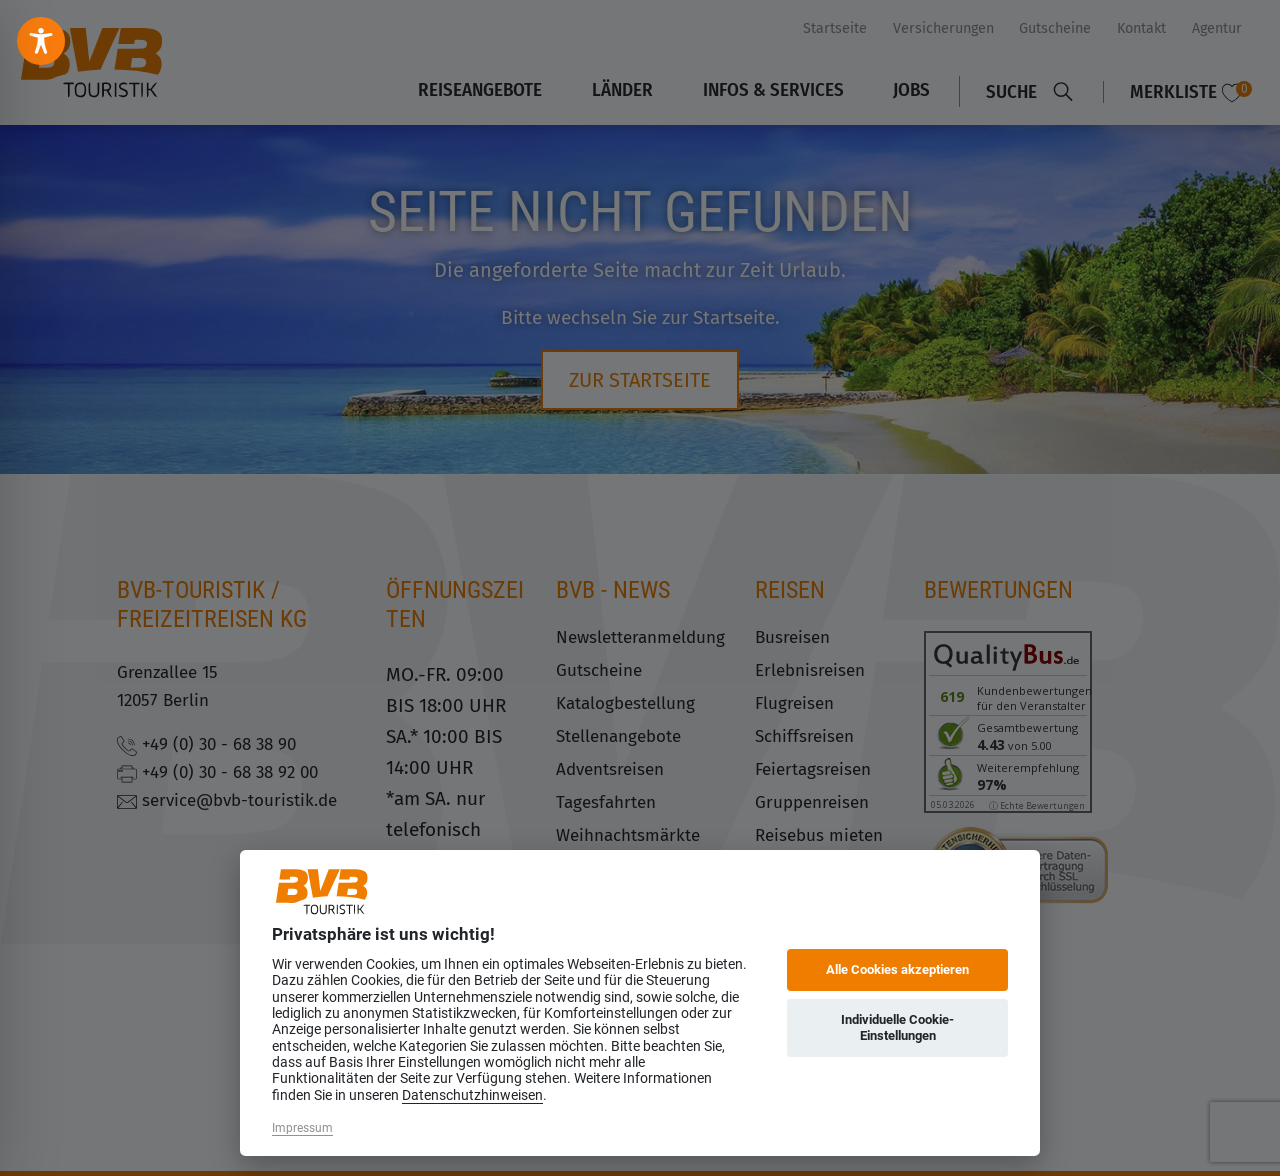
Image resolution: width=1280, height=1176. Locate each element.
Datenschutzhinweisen (472, 1095)
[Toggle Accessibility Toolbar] (41, 41)
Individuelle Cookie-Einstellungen (897, 1027)
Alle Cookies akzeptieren (897, 969)
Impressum (302, 1128)
